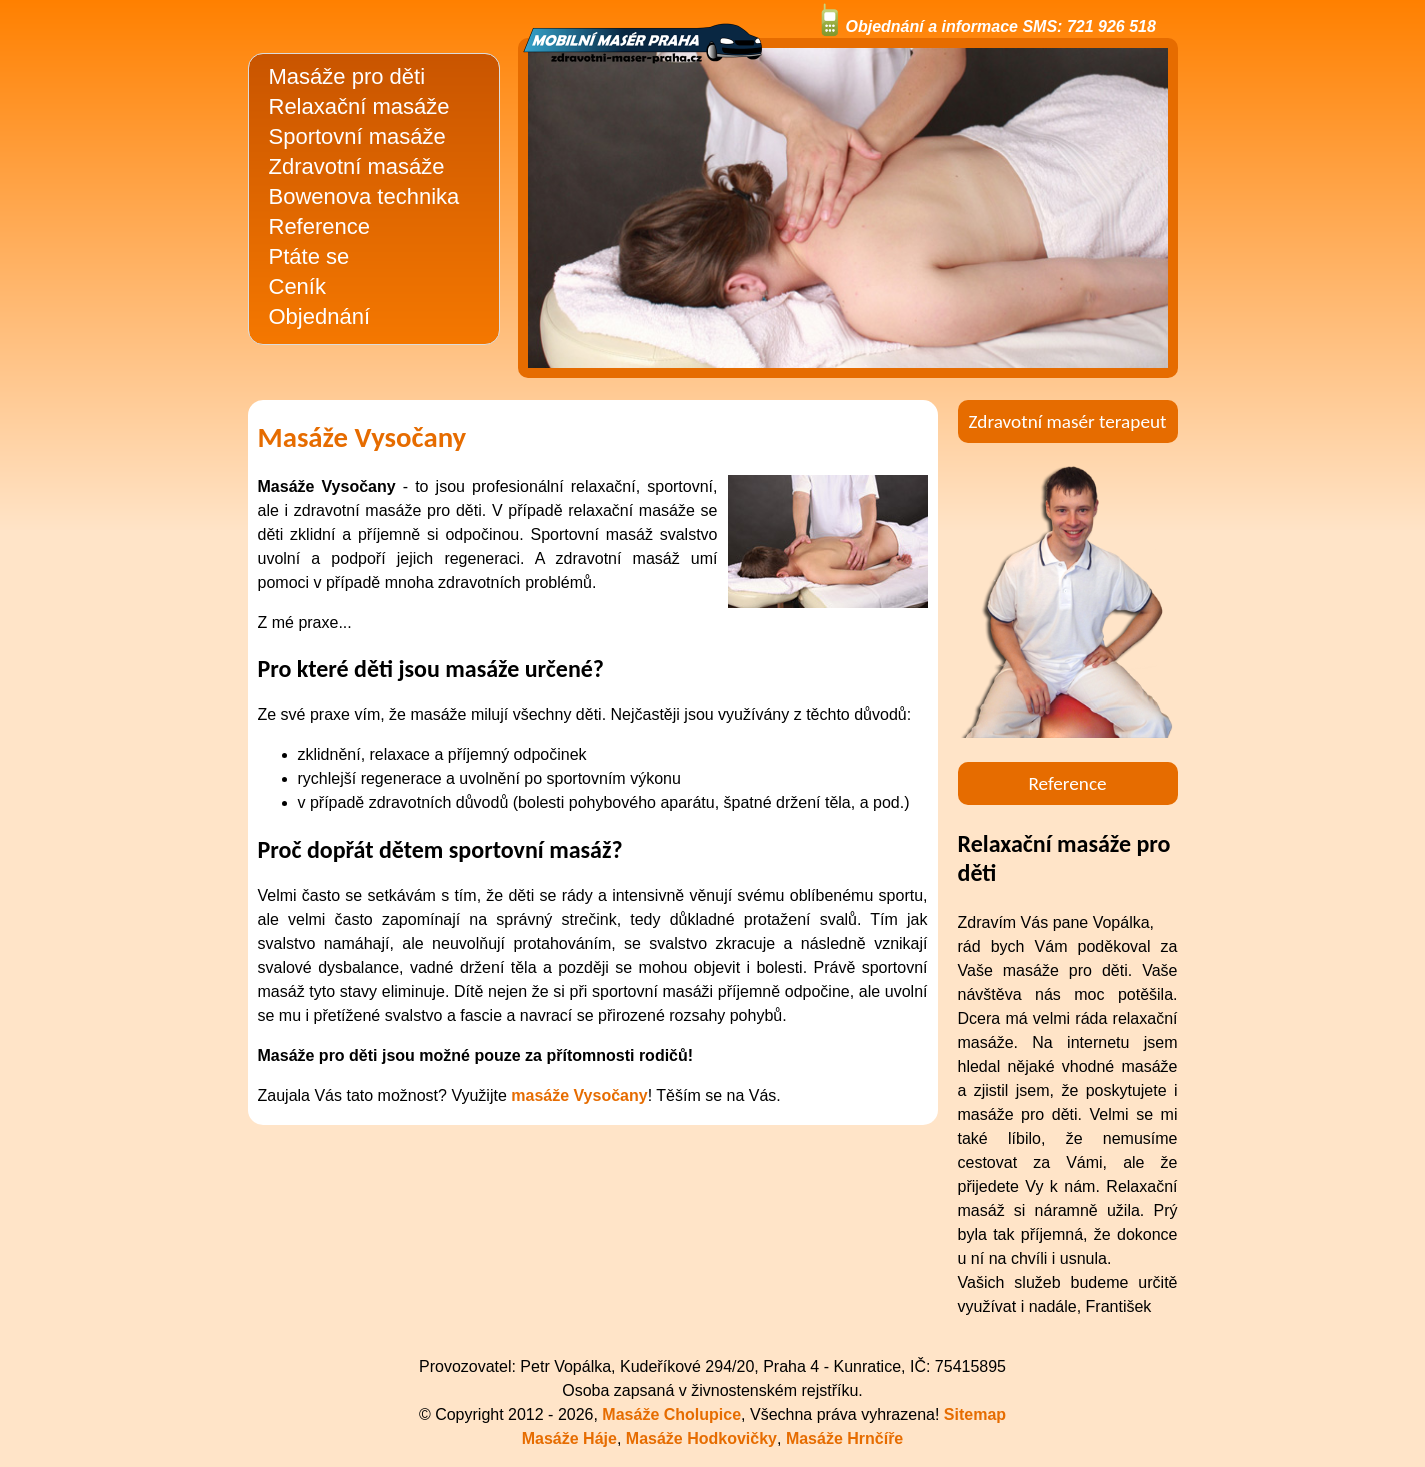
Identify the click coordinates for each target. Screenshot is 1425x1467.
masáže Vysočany (579, 1095)
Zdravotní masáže (357, 166)
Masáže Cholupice (671, 1414)
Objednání (320, 316)
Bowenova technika (364, 196)
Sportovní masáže (357, 136)
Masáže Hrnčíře (844, 1438)
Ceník (297, 286)
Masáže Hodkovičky (701, 1438)
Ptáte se (309, 256)
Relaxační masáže (359, 106)
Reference (320, 226)
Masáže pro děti (347, 76)
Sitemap (975, 1414)
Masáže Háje (569, 1438)
